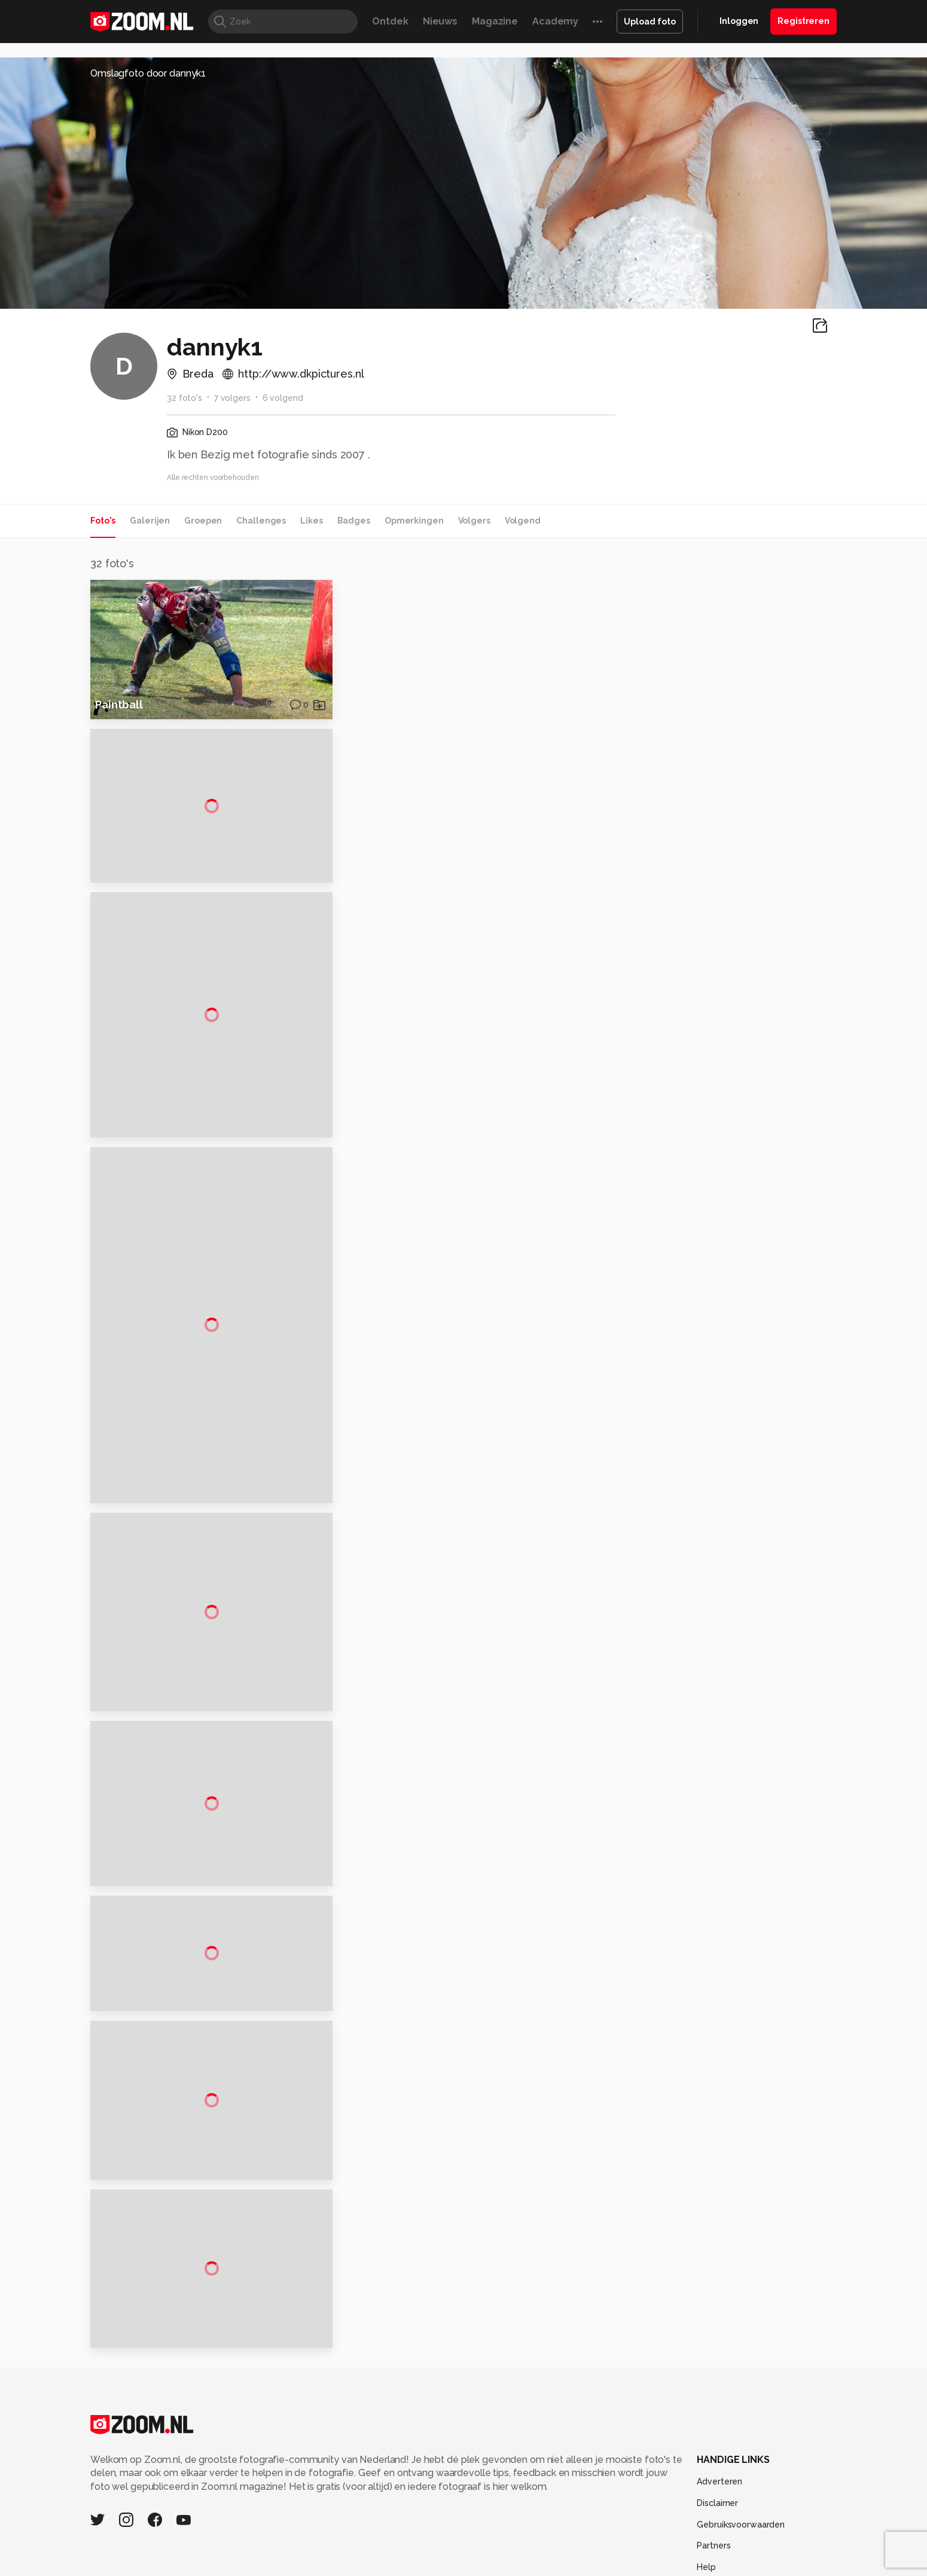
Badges (353, 520)
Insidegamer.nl (692, 2537)
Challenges (261, 520)
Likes (311, 520)
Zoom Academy (346, 2551)
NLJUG (552, 2551)
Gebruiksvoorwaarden (741, 2436)
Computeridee (204, 2537)
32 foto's (184, 398)
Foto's (102, 520)
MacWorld (503, 2537)
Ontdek (390, 21)
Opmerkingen (414, 520)
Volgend (523, 520)
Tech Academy (413, 2551)
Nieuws (440, 21)
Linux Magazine (504, 2551)
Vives (458, 2551)
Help (706, 2479)
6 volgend (283, 398)
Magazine (495, 21)
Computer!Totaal (294, 2537)
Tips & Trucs (358, 2537)
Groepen (203, 520)
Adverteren (719, 2394)
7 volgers (232, 398)
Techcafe (459, 2537)
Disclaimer (717, 2415)
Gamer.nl (642, 2537)
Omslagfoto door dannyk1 (148, 73)
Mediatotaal (412, 2537)
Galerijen (150, 520)
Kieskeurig (149, 2537)
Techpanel (599, 2537)
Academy (555, 21)
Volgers (474, 520)
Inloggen (738, 21)
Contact (713, 2500)
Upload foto (650, 21)
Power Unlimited (760, 2537)
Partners (713, 2457)
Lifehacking (551, 2537)
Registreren (803, 21)
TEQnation (592, 2551)
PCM (247, 2537)
